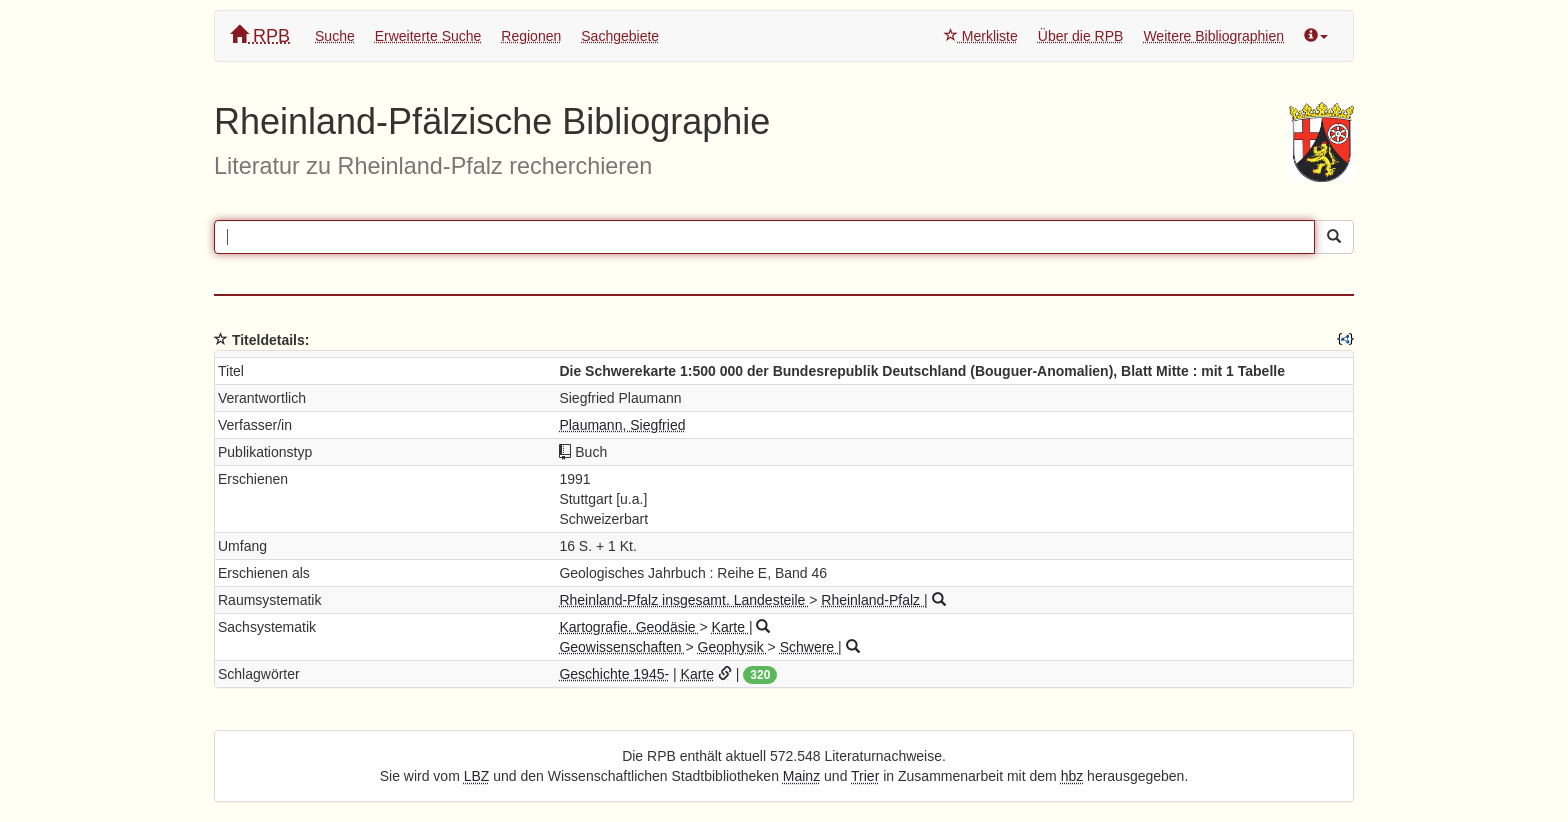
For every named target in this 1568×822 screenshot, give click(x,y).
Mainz (801, 776)
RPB (260, 35)
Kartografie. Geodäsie (629, 627)
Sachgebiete (620, 36)
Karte (730, 627)
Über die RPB (1081, 36)
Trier (865, 776)
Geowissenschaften (622, 647)
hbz (1072, 776)
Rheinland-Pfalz (872, 600)
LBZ (477, 776)
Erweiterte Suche (428, 36)
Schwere (809, 647)
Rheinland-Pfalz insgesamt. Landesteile (684, 600)
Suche (335, 36)
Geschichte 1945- (614, 674)
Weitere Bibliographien (1213, 36)
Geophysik (733, 647)
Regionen (531, 36)
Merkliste (981, 36)
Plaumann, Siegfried (622, 425)
